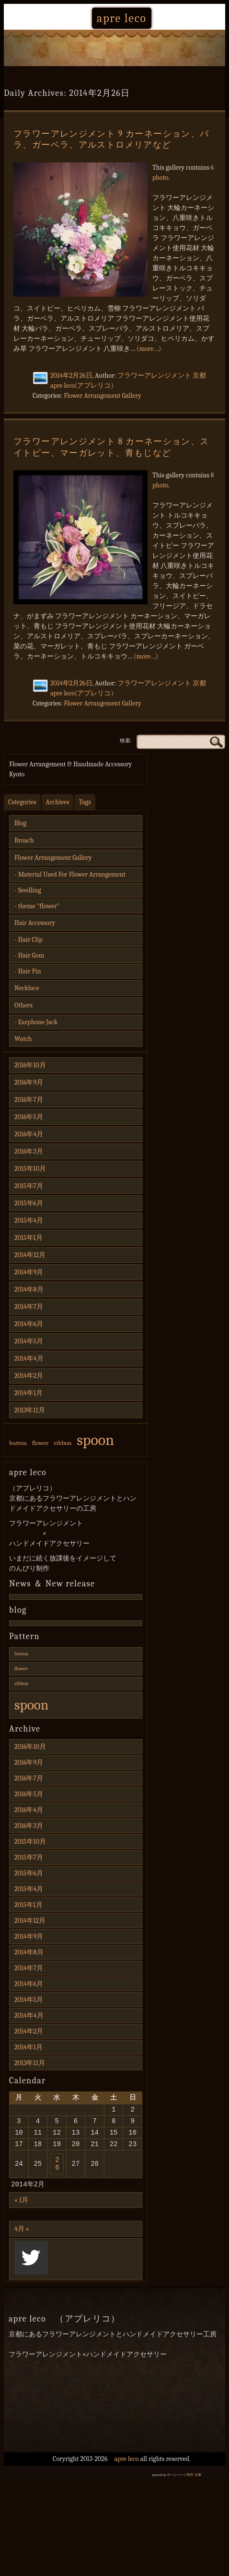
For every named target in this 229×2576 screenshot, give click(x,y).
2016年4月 (28, 1134)
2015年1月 (28, 1238)
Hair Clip (30, 940)
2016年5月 (28, 1117)
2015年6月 (28, 1203)
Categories (22, 802)
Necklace (26, 988)
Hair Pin (29, 971)
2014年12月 (30, 1255)
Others (23, 1005)
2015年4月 (28, 1220)
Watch (23, 1039)
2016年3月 (28, 1151)
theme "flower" (39, 906)
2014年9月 (29, 1272)
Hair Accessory (34, 923)
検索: (126, 740)
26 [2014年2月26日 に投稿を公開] (57, 2172)
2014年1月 (28, 1393)
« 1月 (21, 2210)
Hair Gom (31, 955)
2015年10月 (30, 1169)
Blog (20, 823)
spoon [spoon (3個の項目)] (95, 1440)
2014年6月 (28, 1324)
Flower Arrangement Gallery (102, 396)
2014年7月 (28, 1307)
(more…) (149, 349)
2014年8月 (29, 1289)
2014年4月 (29, 1358)
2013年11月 (29, 1410)
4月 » (21, 2239)
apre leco (122, 18)
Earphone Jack (38, 1022)
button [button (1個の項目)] (18, 1442)
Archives (57, 802)
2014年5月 (28, 1341)
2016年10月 (30, 1065)
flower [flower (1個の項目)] (40, 1442)
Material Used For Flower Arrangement (72, 874)
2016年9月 (28, 1082)
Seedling (29, 890)
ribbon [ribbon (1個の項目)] (62, 1442)
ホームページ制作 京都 (184, 2485)
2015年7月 (28, 1186)
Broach (24, 840)
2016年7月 (28, 1100)
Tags (85, 802)
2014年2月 (28, 1376)
